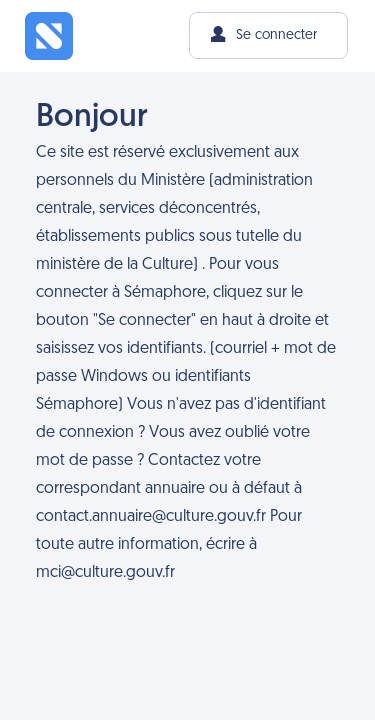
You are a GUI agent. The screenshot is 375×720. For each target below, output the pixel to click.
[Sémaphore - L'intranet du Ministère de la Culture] (49, 36)
